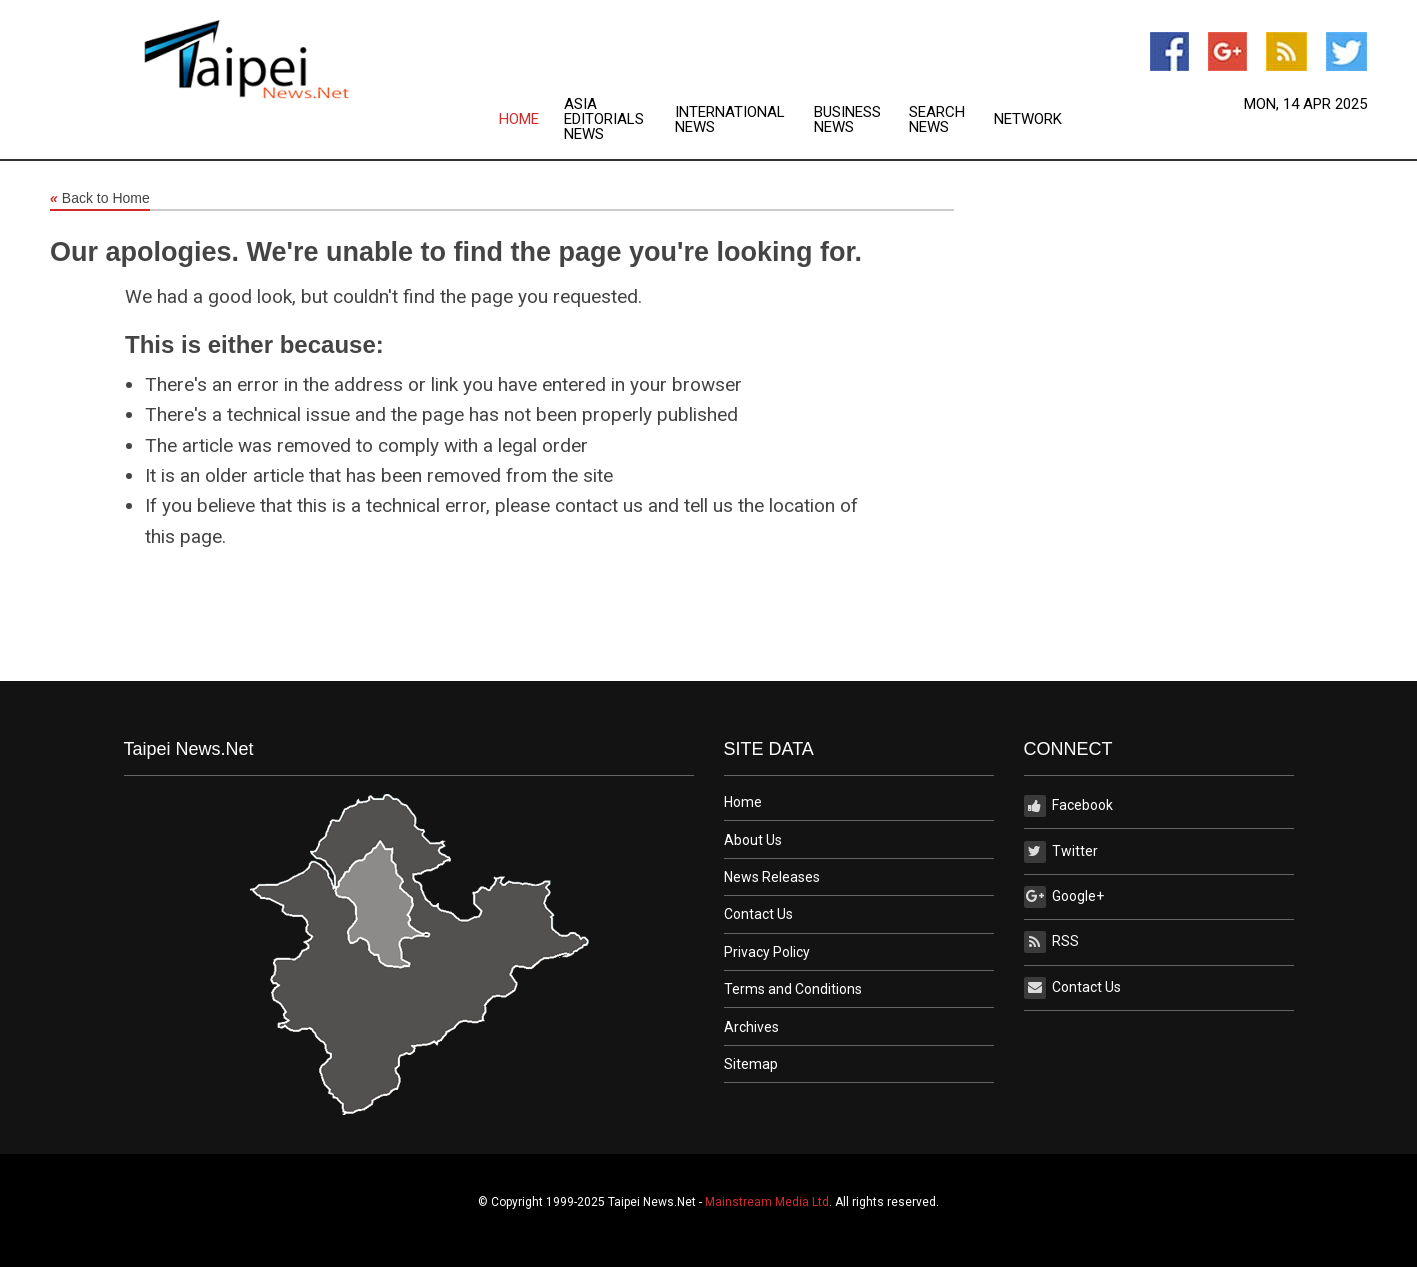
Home (519, 119)
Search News (937, 120)
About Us (753, 840)
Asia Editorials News (604, 119)
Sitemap (751, 1064)
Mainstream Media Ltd (767, 1202)
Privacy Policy (767, 952)
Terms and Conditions (793, 989)
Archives (751, 1027)
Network (1028, 119)
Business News (847, 120)
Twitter (1061, 852)
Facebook (1068, 806)
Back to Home (100, 199)
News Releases (772, 877)
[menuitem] (531, 119)
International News (730, 120)
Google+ (1064, 897)
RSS (1051, 942)
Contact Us (758, 914)
